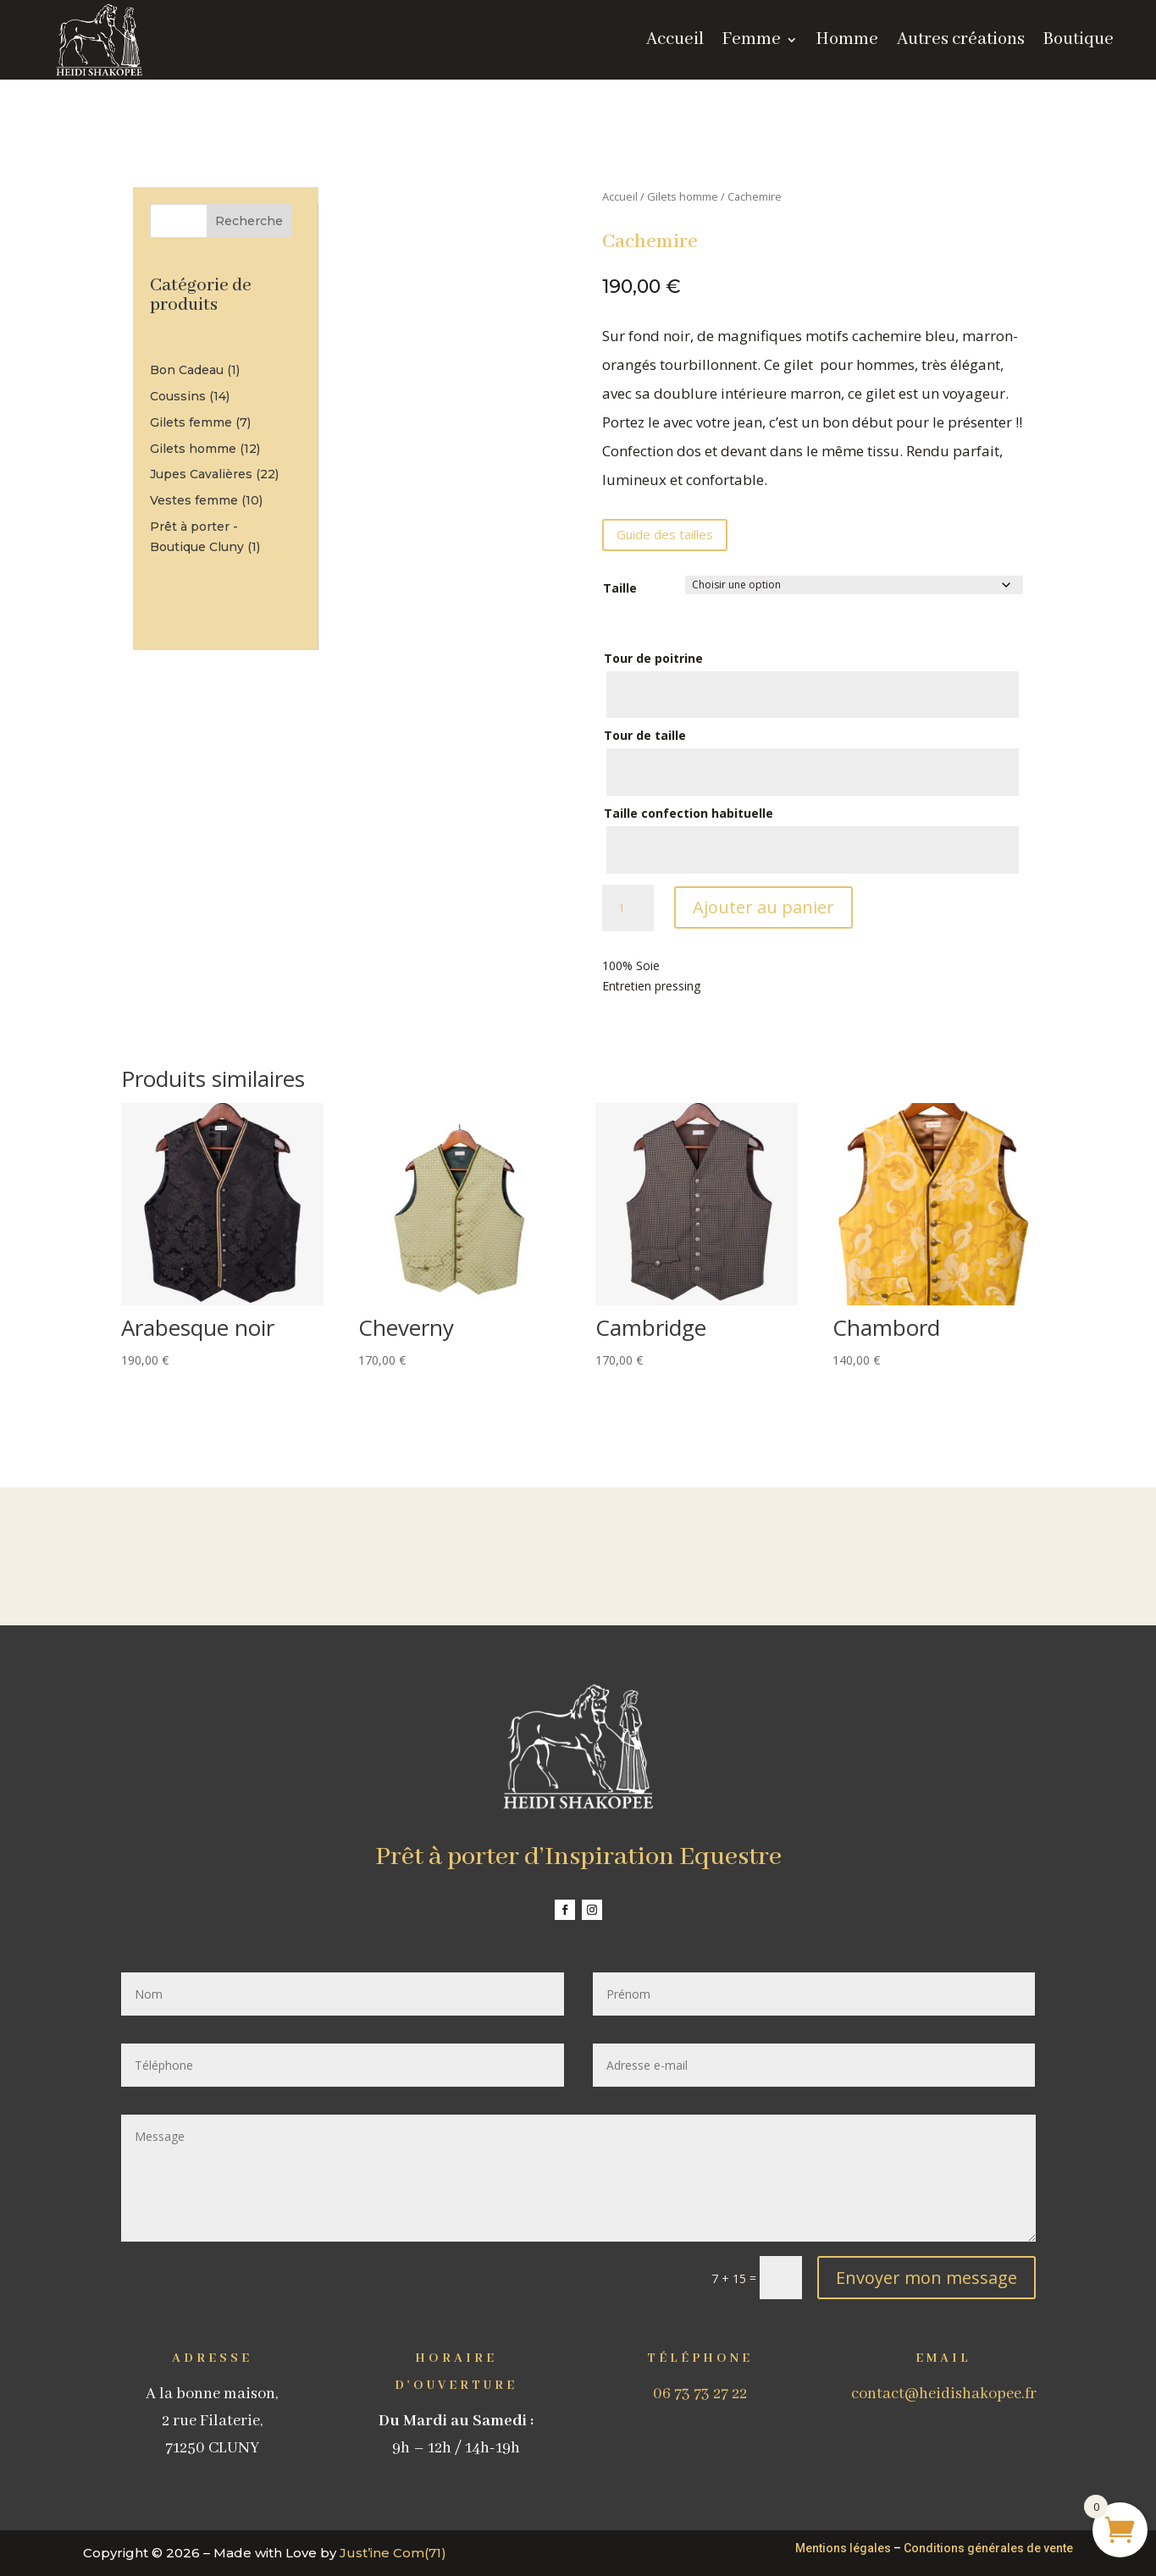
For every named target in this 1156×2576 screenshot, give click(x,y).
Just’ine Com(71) (393, 2553)
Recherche (249, 221)
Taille (620, 588)
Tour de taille (645, 735)
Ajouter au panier (763, 907)
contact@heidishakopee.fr (944, 2394)
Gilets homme (682, 196)
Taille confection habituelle (688, 813)
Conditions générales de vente (988, 2548)
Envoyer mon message (926, 2277)
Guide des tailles (665, 534)
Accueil (620, 196)
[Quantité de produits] (627, 908)
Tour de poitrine (653, 658)
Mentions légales (843, 2548)
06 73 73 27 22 (700, 2394)
